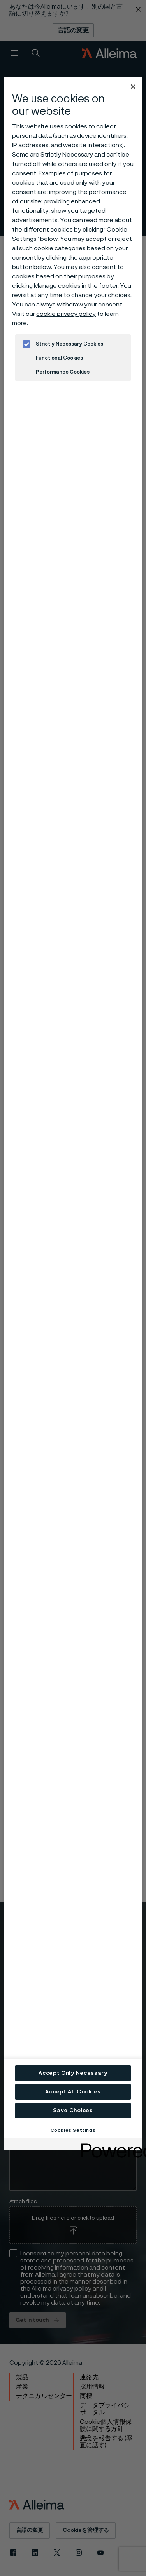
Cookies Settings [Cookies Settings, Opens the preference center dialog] (73, 2130)
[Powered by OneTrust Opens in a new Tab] (109, 2145)
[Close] (133, 86)
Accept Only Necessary (73, 2073)
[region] (73, 1107)
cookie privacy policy (66, 314)
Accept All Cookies (73, 2092)
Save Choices (73, 2110)
